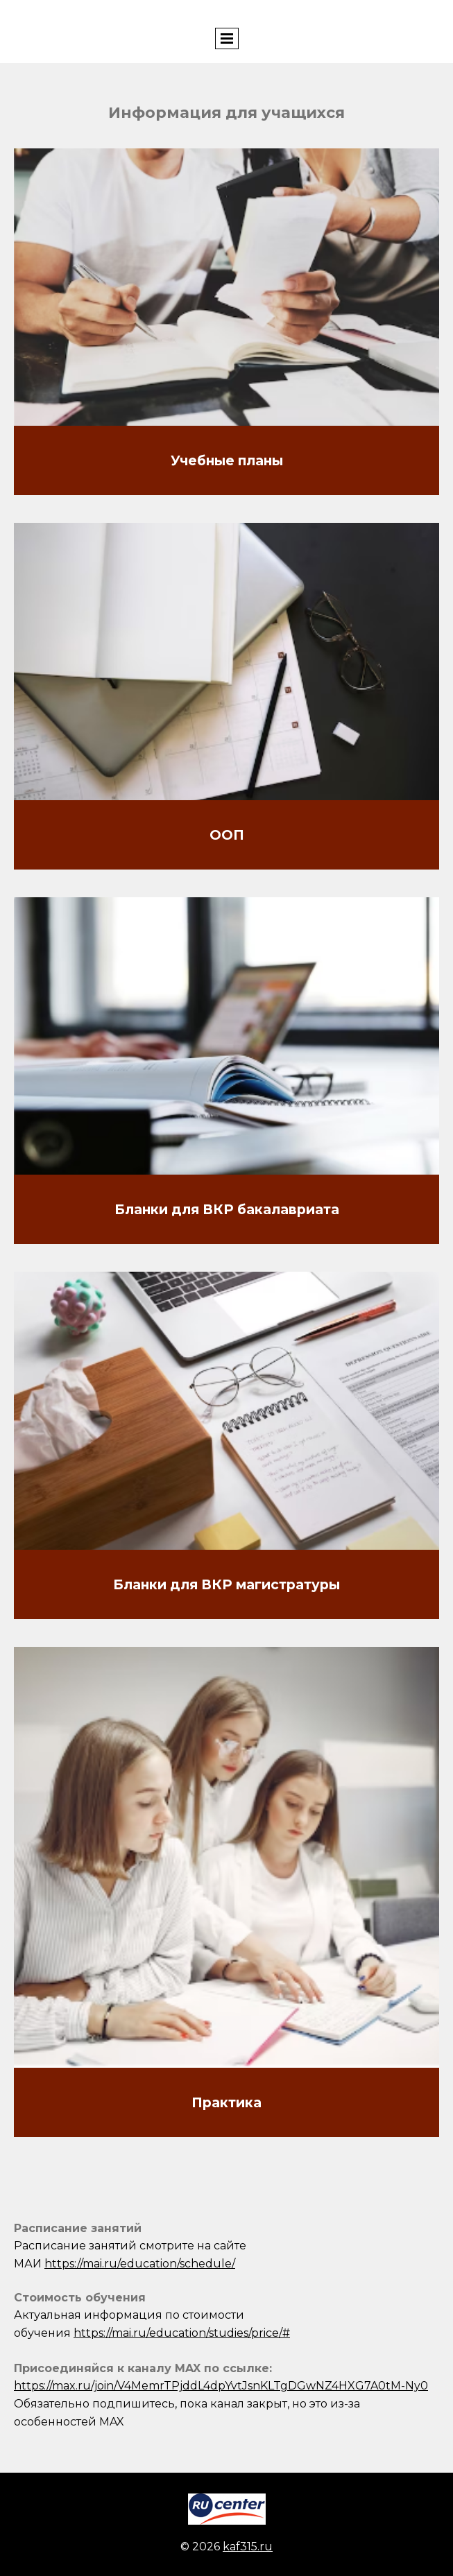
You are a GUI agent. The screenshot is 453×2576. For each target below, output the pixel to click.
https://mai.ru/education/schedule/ (139, 2263)
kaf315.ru (248, 2546)
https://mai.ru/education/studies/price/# (182, 2333)
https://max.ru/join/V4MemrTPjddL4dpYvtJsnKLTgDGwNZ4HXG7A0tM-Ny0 (221, 2385)
